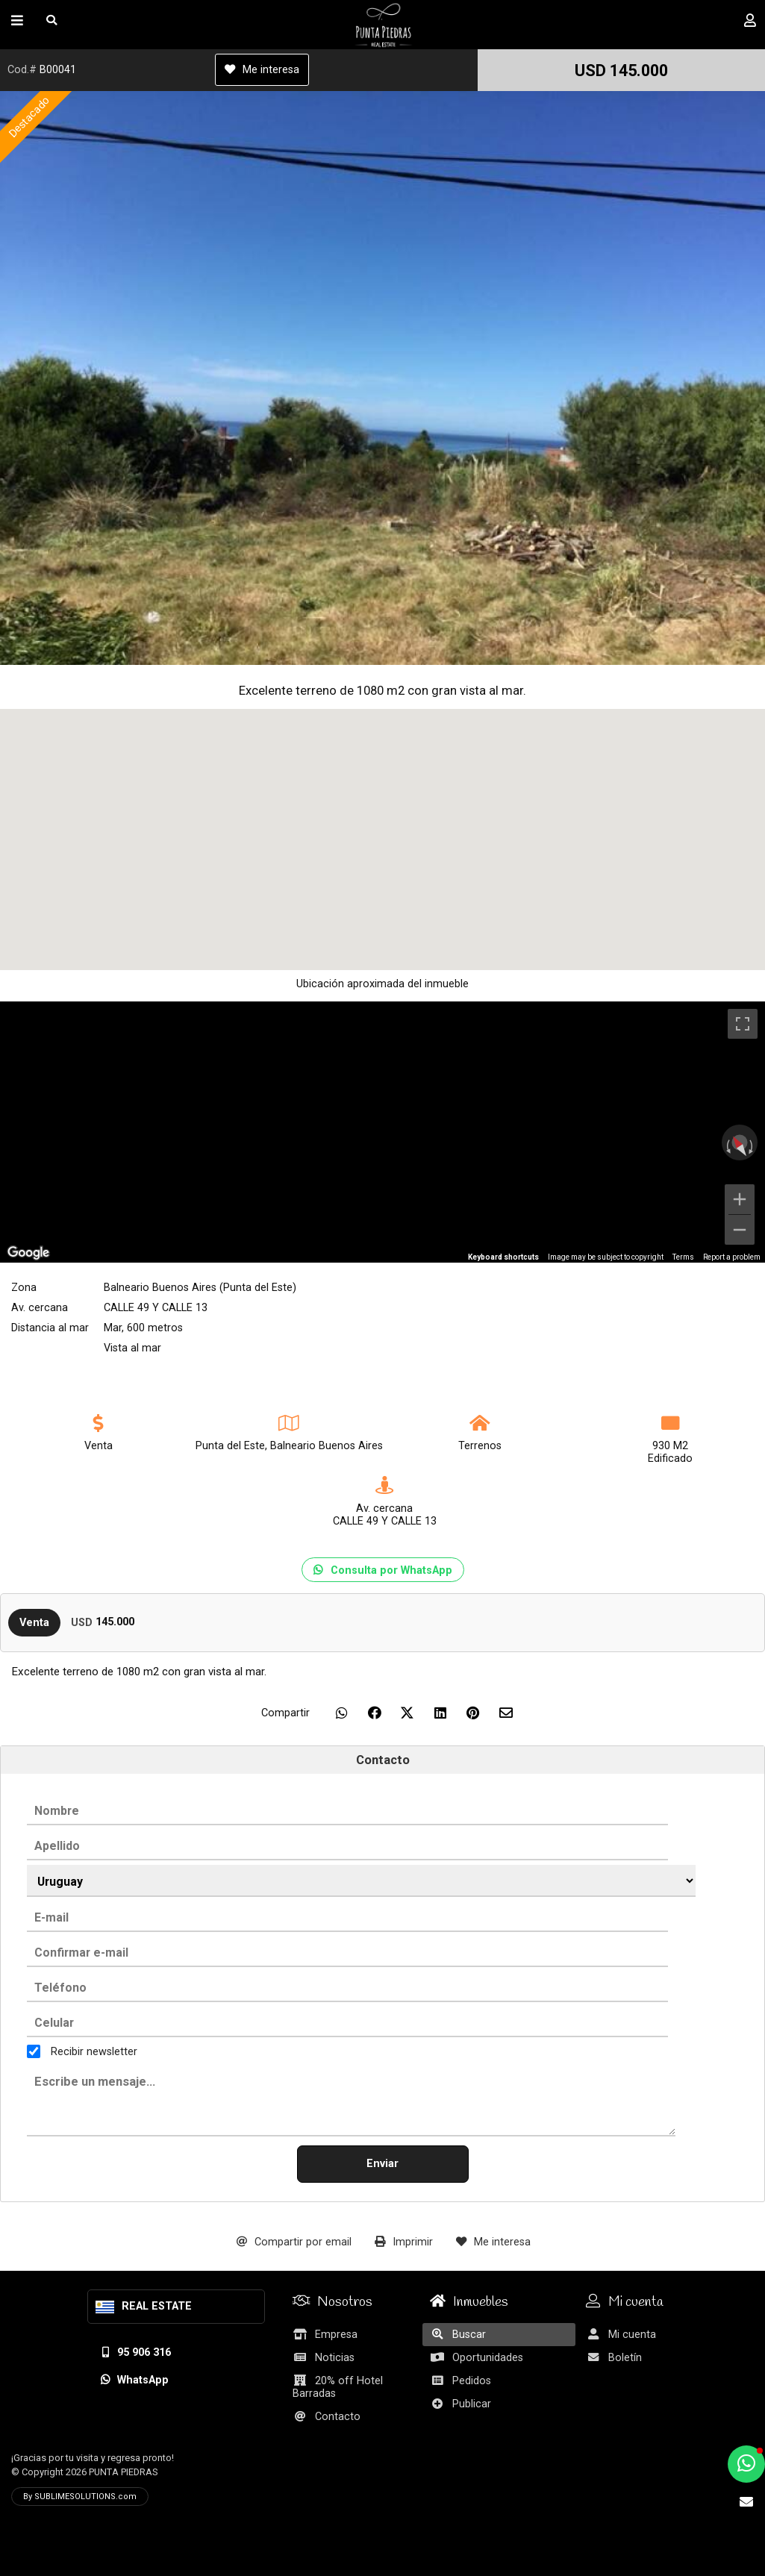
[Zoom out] (740, 1230)
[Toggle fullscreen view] (743, 1024)
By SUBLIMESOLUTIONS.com (80, 2496)
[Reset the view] (739, 1146)
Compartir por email (294, 2242)
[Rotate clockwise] (752, 1146)
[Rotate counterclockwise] (727, 1146)
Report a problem (732, 1257)
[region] (382, 1132)
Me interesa (262, 69)
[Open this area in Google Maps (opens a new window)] (28, 1253)
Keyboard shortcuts (503, 1257)
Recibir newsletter (94, 2051)
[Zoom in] (740, 1199)
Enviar (382, 2163)
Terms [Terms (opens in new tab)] (683, 1257)
